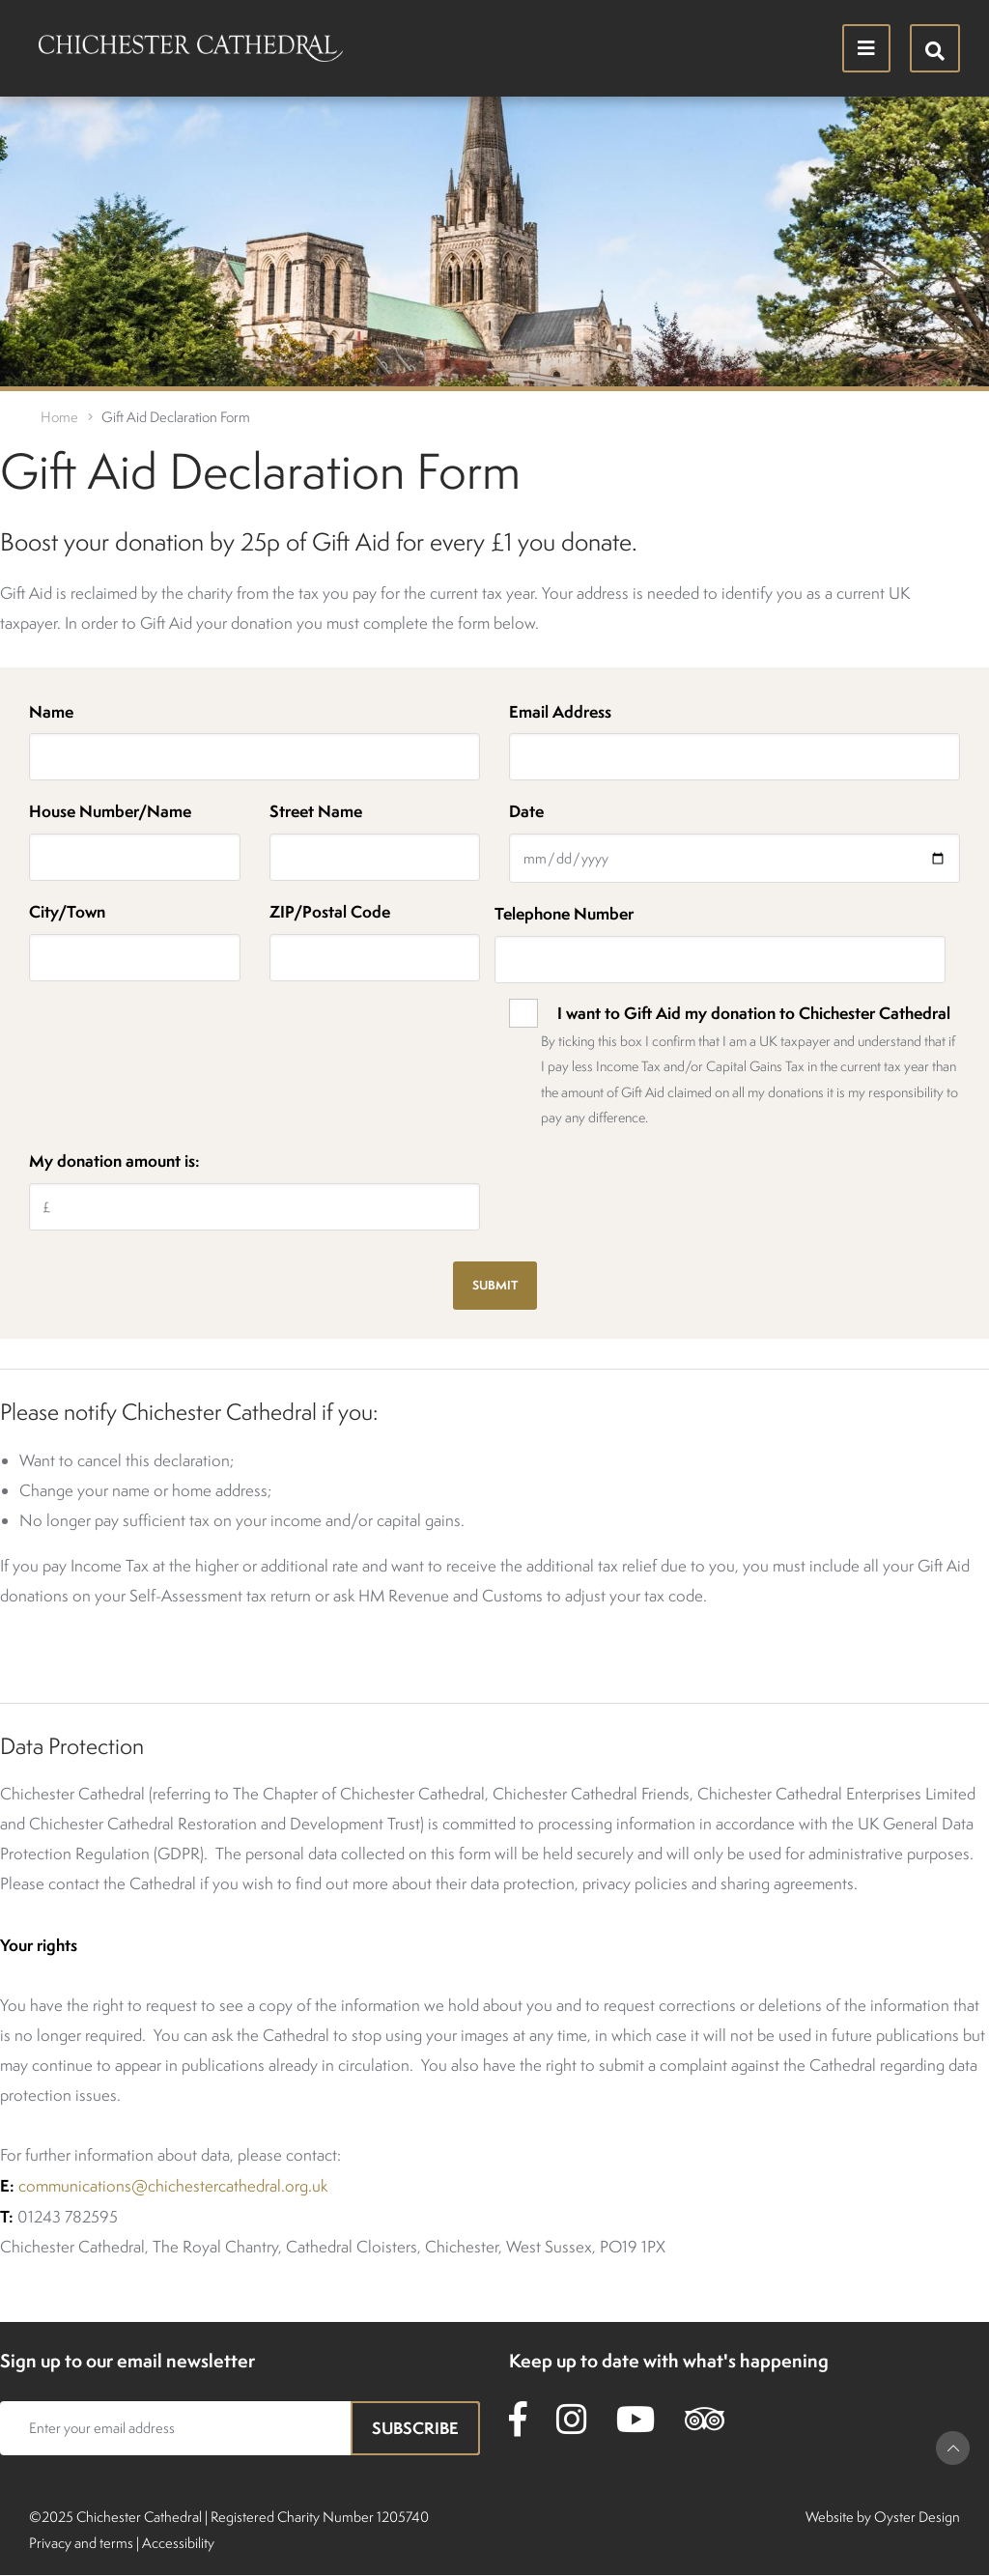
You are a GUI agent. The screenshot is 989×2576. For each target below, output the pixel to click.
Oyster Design (917, 2516)
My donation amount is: (114, 1160)
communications (74, 2185)
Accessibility (178, 2543)
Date (526, 811)
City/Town (67, 911)
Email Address (560, 711)
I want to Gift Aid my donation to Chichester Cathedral (753, 1013)
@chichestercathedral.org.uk (229, 2185)
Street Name (315, 811)
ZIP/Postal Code (329, 911)
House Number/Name (110, 811)
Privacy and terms (81, 2543)
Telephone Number (564, 913)
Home (59, 417)
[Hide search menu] (935, 48)
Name (51, 711)
